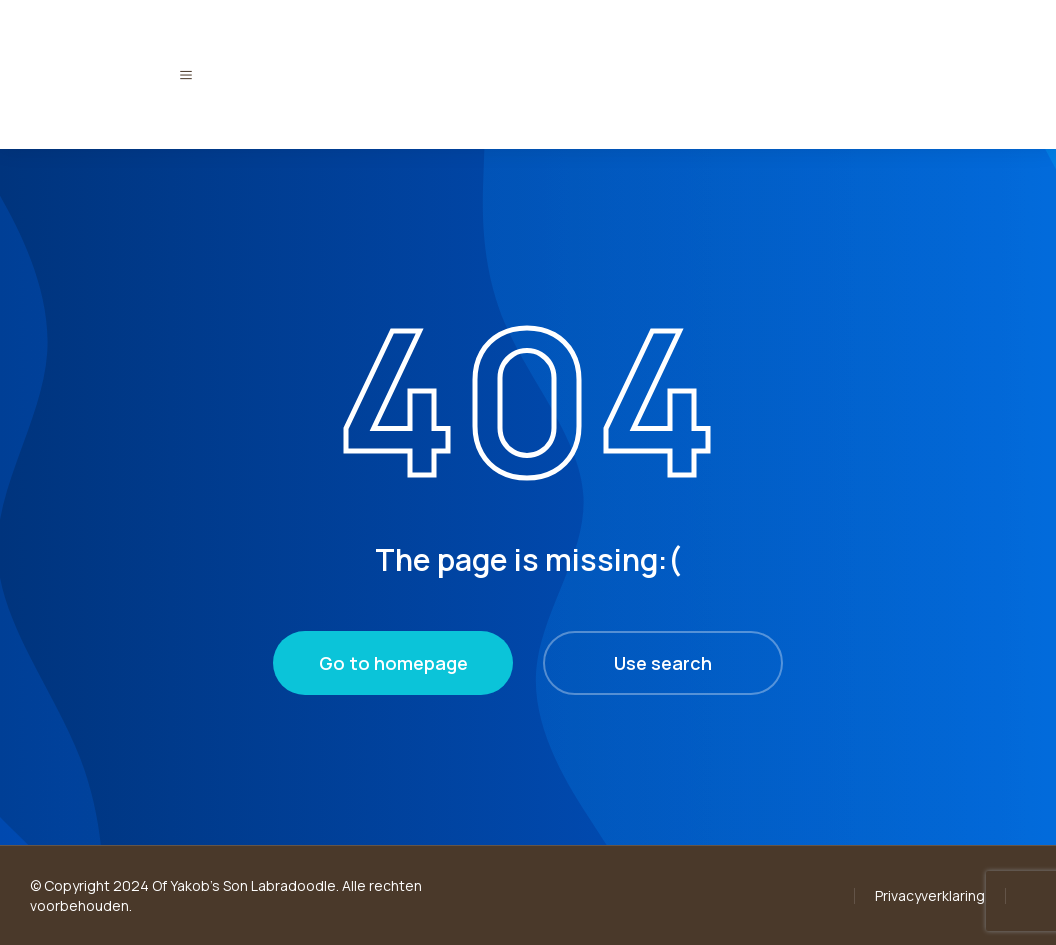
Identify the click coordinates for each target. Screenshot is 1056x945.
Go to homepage (393, 663)
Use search (663, 663)
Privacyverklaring (930, 895)
